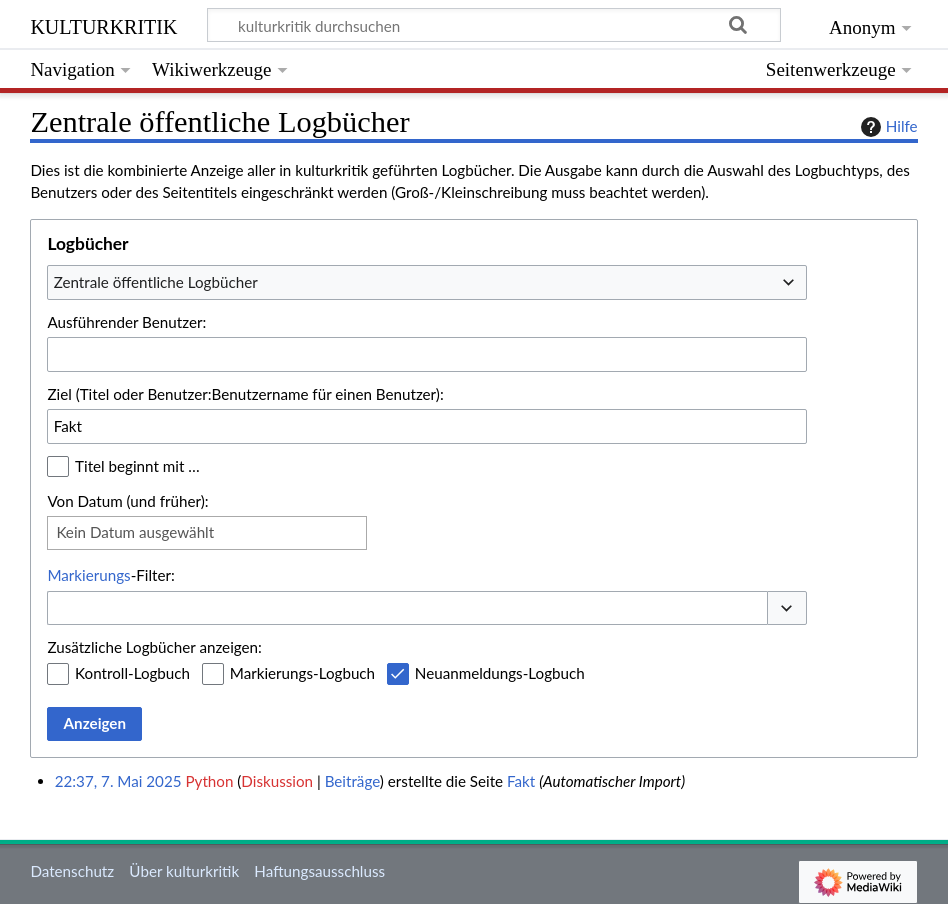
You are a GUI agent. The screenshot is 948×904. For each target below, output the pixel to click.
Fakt (521, 781)
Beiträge (352, 781)
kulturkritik (103, 24)
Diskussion (277, 781)
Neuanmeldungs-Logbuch (500, 673)
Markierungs (88, 575)
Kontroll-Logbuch (132, 673)
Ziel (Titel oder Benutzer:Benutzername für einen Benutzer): (245, 394)
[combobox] (427, 282)
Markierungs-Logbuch (302, 673)
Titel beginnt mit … (137, 466)
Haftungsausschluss (319, 871)
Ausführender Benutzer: (126, 322)
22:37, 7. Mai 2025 (118, 781)
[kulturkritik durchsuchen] (494, 25)
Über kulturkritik (184, 871)
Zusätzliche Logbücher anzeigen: (154, 647)
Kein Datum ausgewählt (135, 532)
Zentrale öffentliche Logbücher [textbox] (156, 282)
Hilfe (887, 127)
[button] (787, 608)
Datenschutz (72, 871)
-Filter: (110, 575)
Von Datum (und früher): (127, 501)
